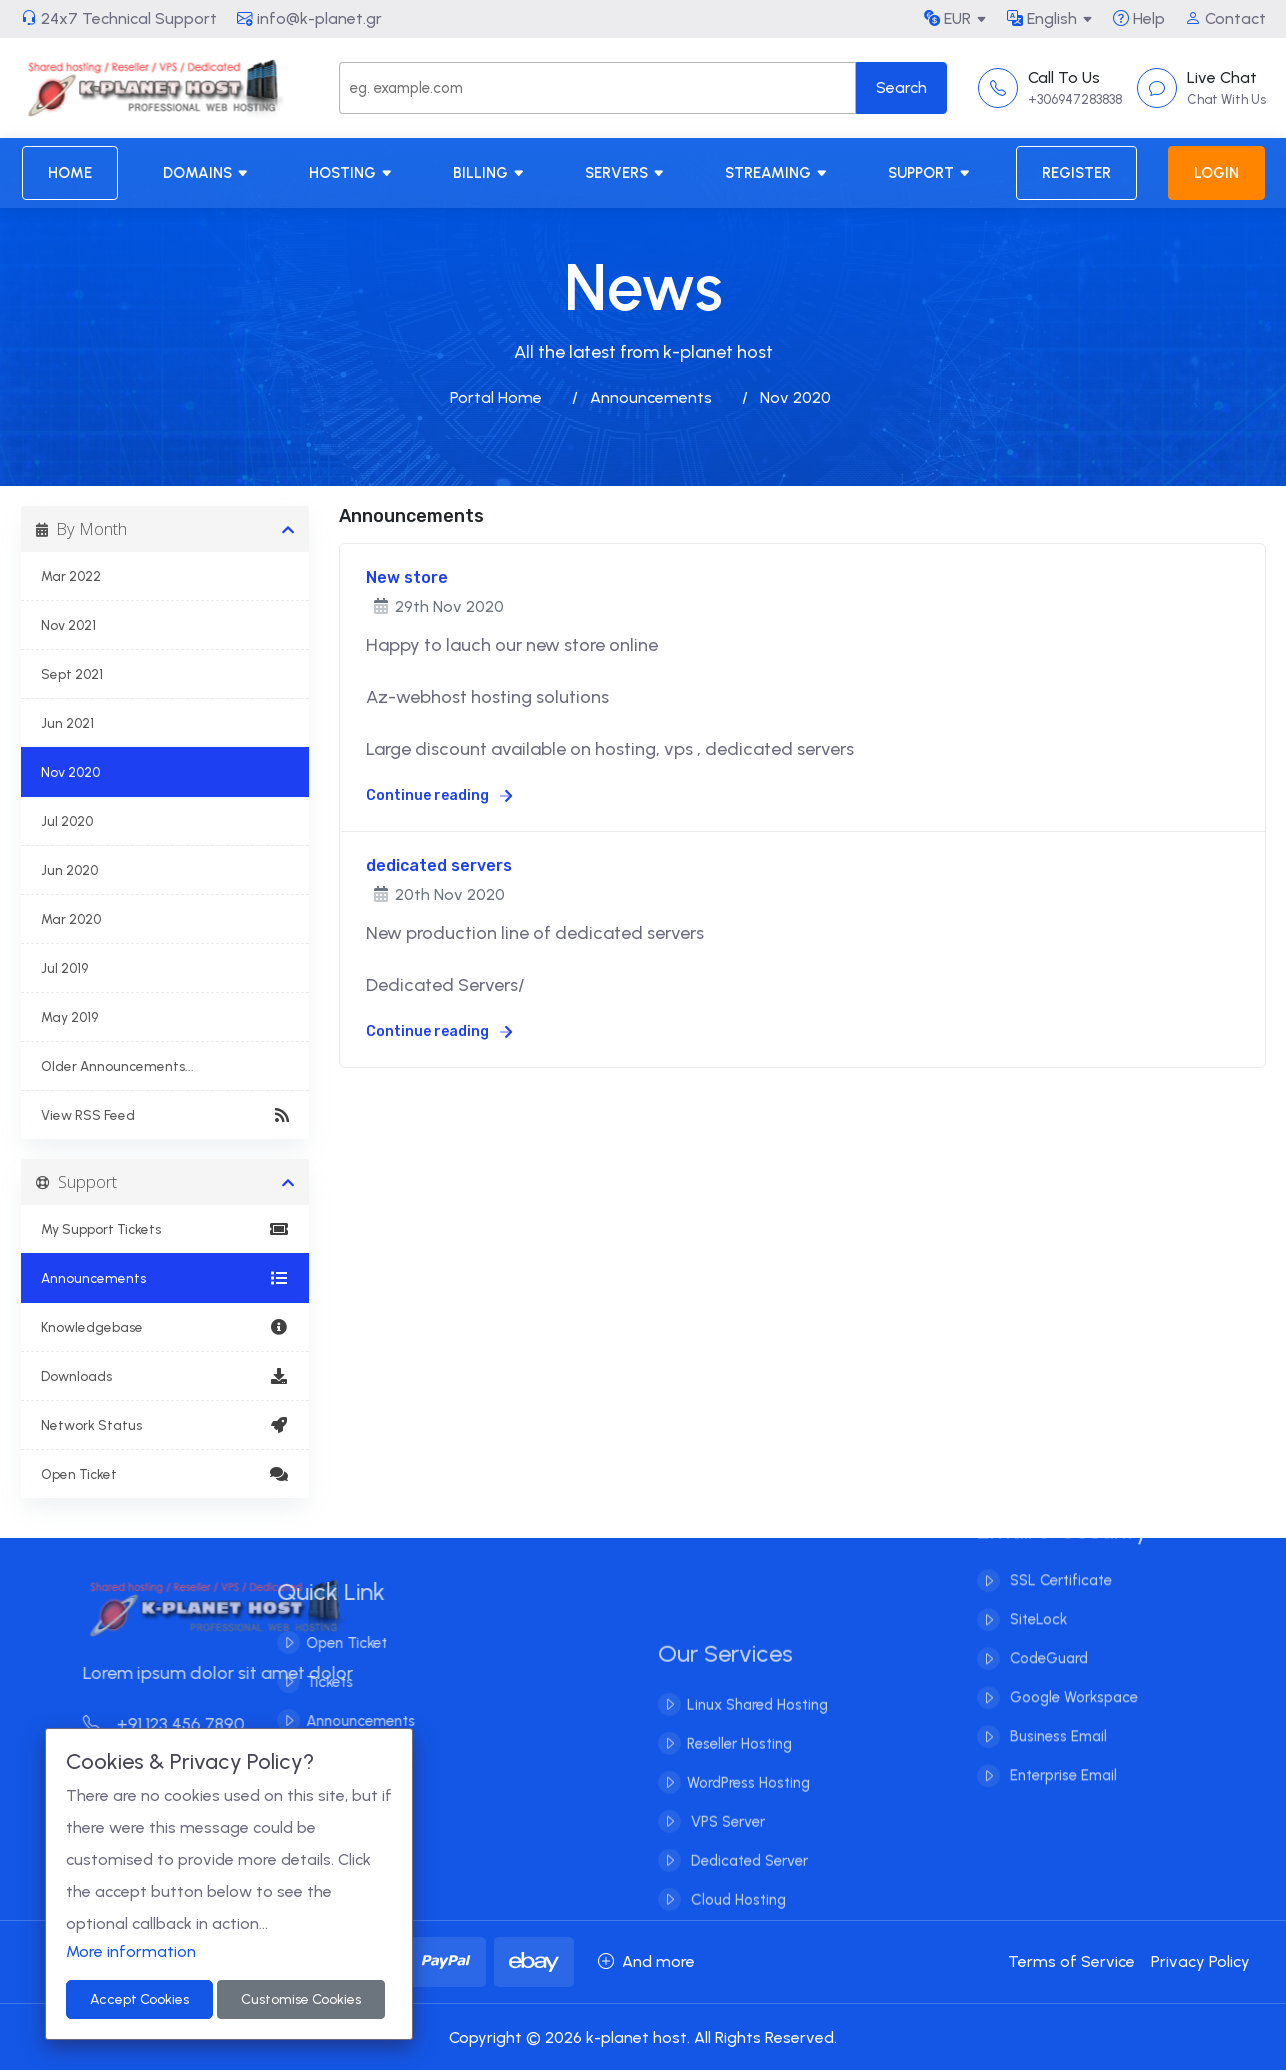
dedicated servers (439, 865)
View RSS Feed (165, 1115)
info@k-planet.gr (309, 18)
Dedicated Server (747, 1886)
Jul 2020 (67, 821)
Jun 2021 (67, 723)
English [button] (1042, 18)
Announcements (651, 397)
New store (407, 577)
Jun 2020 (69, 870)
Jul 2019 (64, 968)
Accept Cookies (139, 1999)
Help (1139, 18)
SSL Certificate (1059, 1556)
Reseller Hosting (739, 1769)
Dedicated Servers (442, 985)
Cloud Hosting (736, 1925)
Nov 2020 (70, 772)
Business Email (1056, 1712)
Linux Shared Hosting (757, 1730)
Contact (1225, 18)
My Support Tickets (165, 1229)
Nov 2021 (68, 625)
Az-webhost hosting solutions (487, 697)
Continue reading (439, 795)
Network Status (165, 1425)
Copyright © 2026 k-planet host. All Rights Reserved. (643, 2037)
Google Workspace (1072, 1673)
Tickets (304, 1682)
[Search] (597, 88)
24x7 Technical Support (119, 18)
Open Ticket (165, 1474)
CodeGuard (1047, 1634)
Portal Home (496, 397)
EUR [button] (947, 18)
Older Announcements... (117, 1066)
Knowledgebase (165, 1327)
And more (646, 1961)
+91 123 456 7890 (189, 1724)
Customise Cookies (301, 1999)
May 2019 (69, 1017)
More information (131, 1951)
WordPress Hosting (748, 1808)
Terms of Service (1071, 1961)
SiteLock (1036, 1595)
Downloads (165, 1376)
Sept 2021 (72, 674)
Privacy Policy (1200, 1961)
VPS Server (726, 1847)
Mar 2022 (71, 576)
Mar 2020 (71, 919)
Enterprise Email (1061, 1751)
